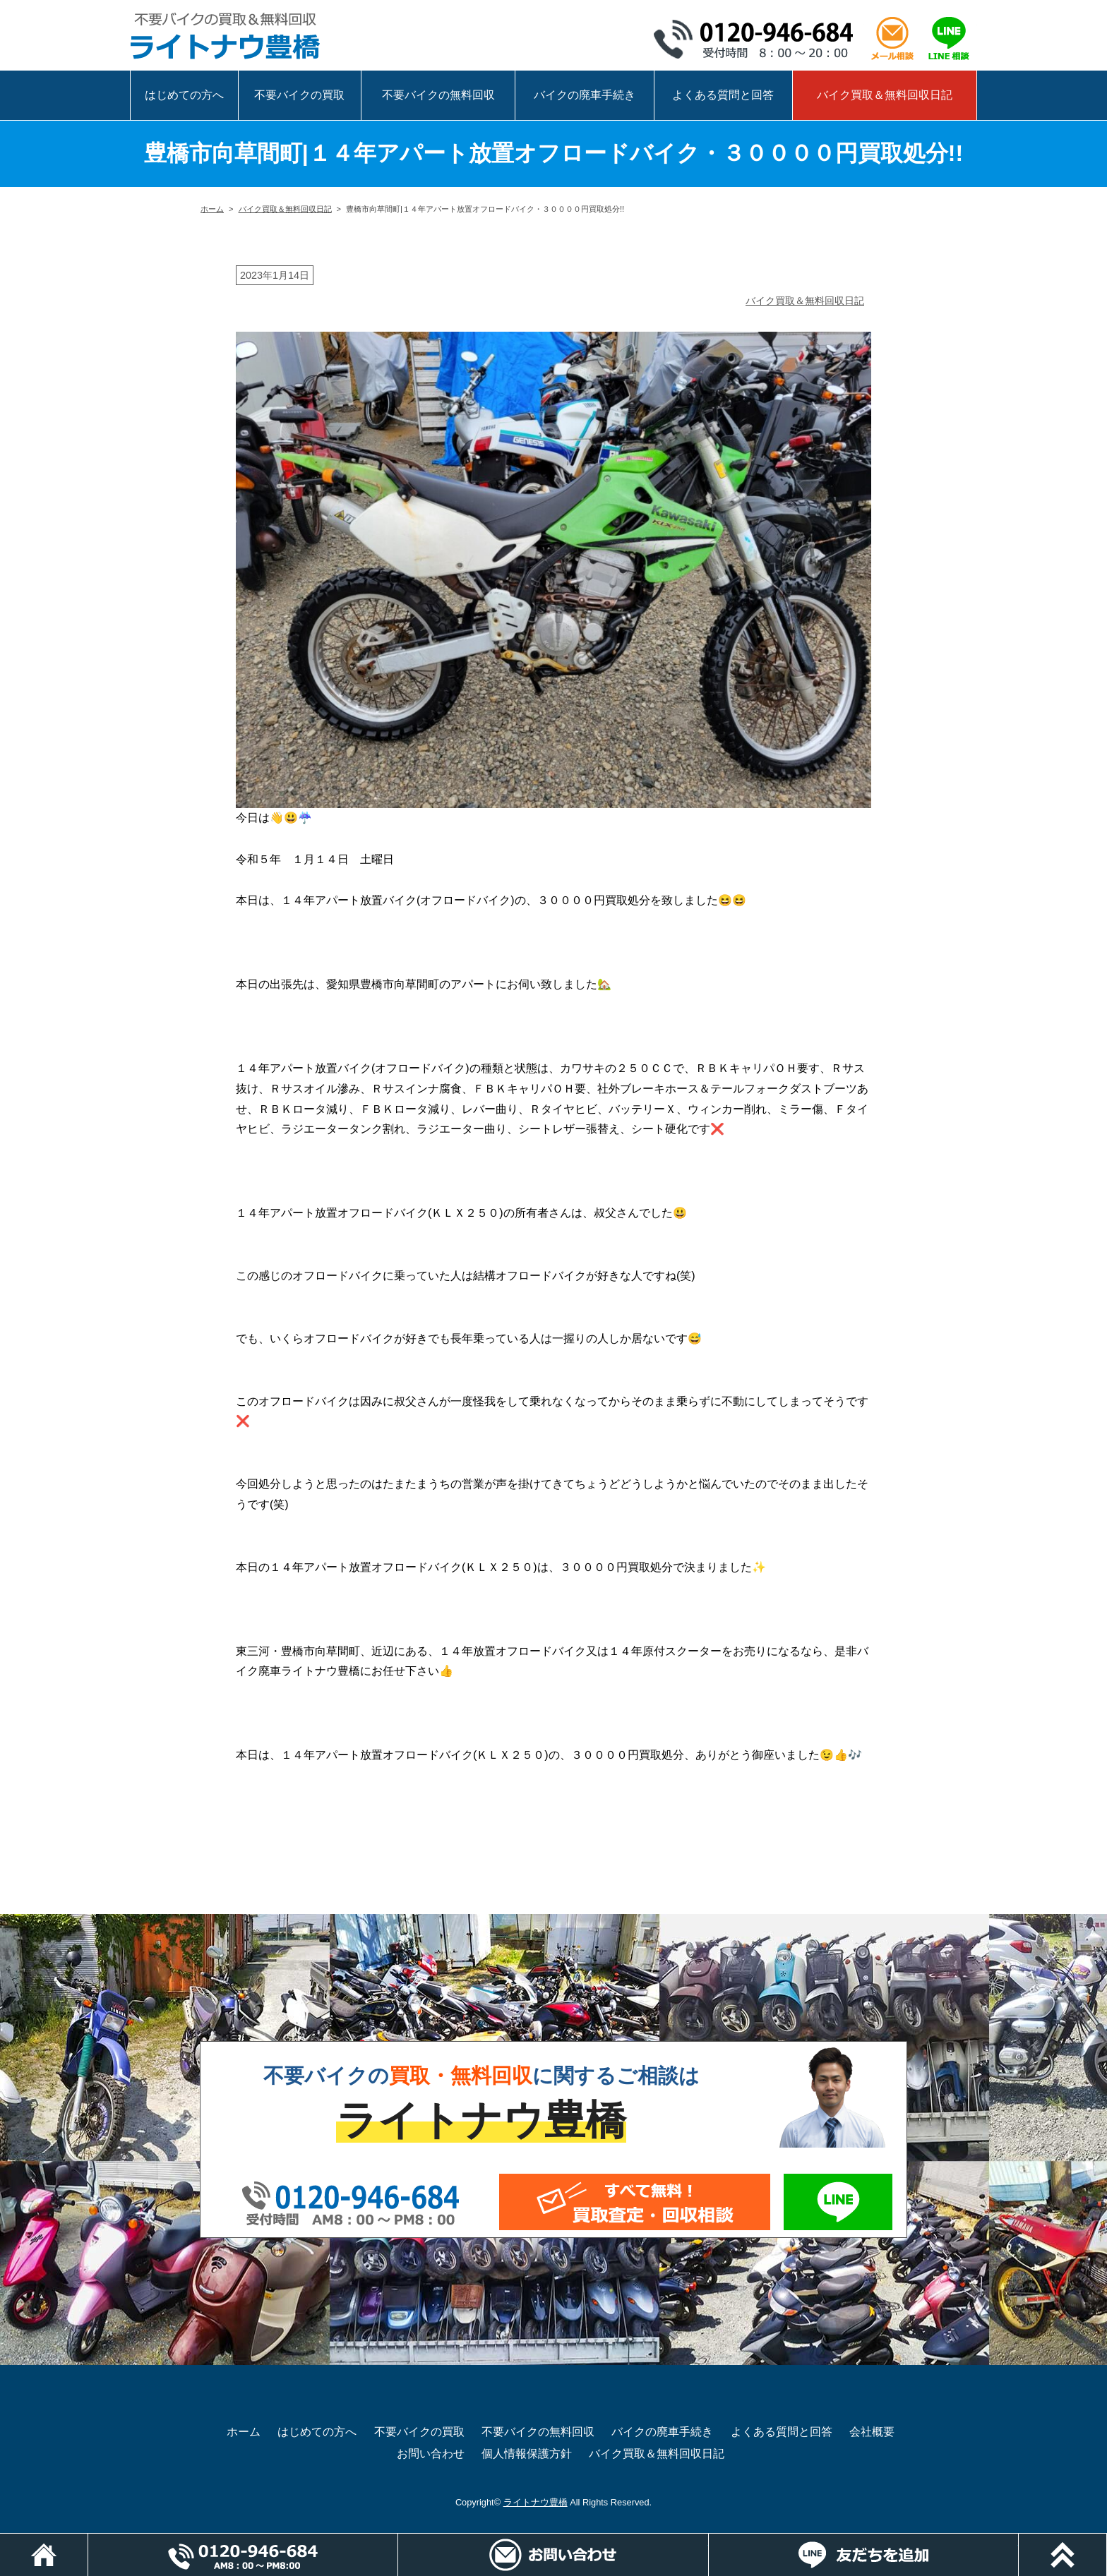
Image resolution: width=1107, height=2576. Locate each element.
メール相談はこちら (892, 39)
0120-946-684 (758, 39)
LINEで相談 (949, 39)
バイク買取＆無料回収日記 (884, 95)
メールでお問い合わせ (634, 2202)
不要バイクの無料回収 (438, 95)
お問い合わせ (431, 2454)
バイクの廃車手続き (584, 95)
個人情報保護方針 (526, 2454)
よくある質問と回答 (723, 95)
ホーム (212, 209)
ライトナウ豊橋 (535, 2502)
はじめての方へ (184, 95)
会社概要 (871, 2432)
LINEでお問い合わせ (838, 2202)
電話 (397, 2540)
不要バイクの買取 (299, 95)
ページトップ (1106, 2540)
